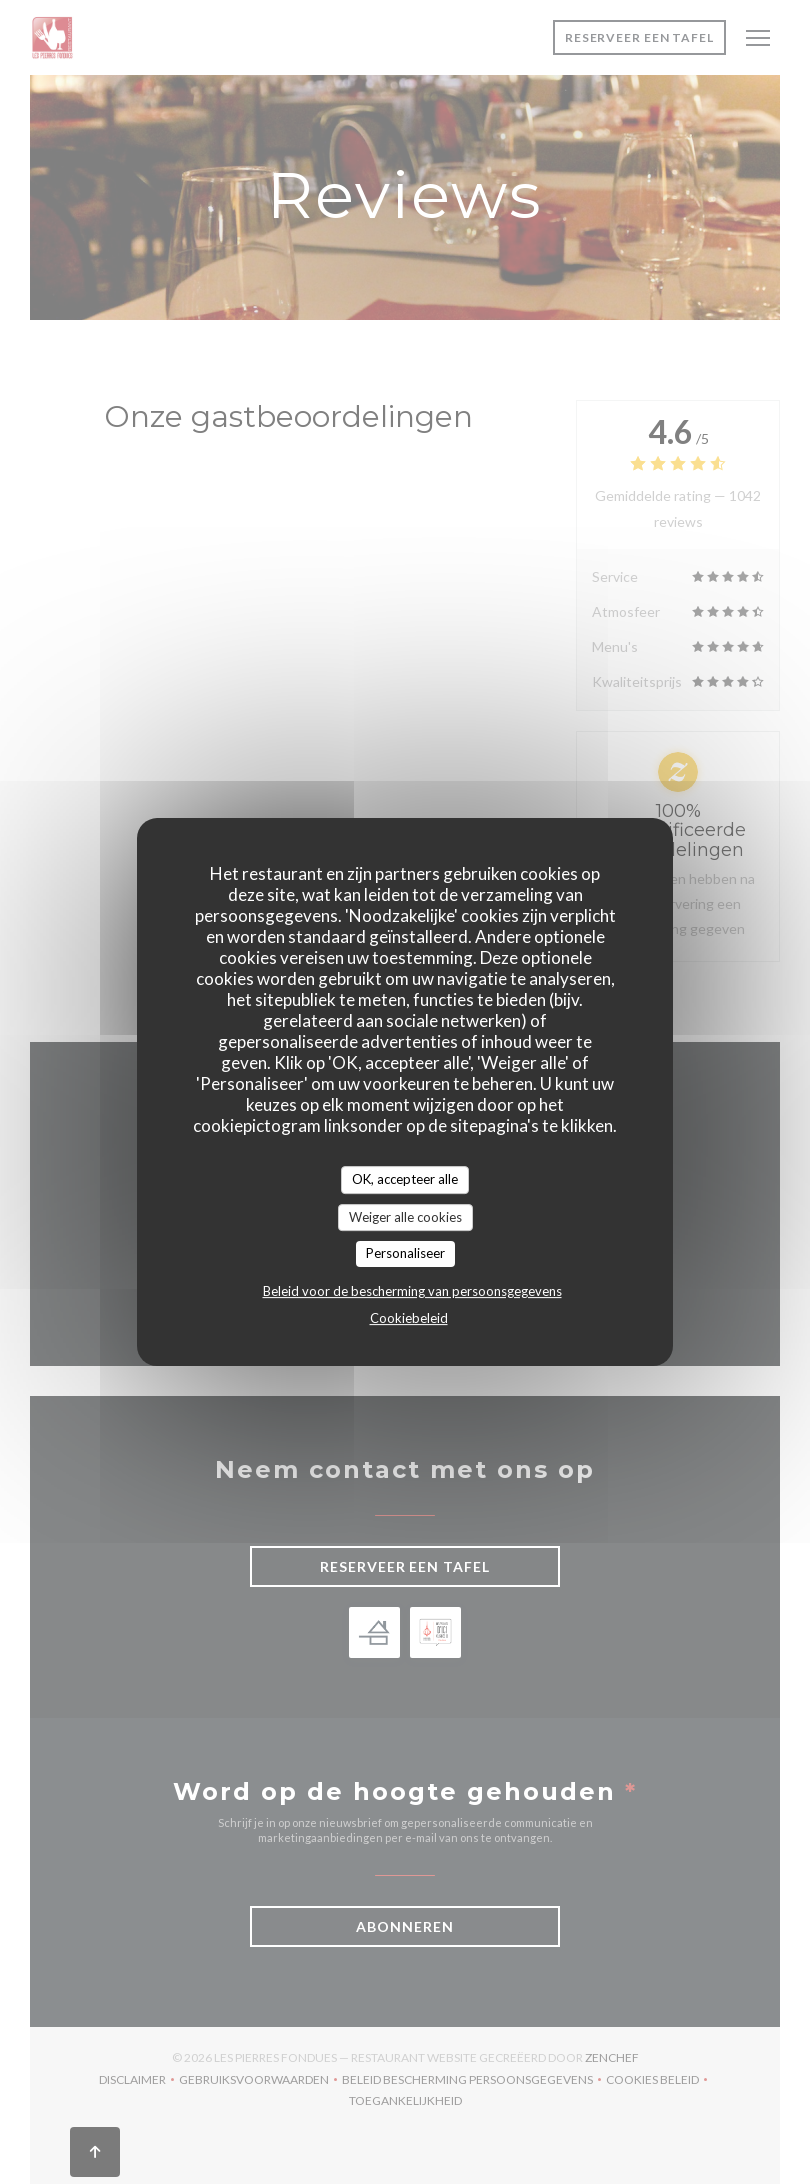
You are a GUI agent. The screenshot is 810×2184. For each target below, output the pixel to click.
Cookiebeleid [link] (409, 1318)
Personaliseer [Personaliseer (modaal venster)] (405, 1253)
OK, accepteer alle (405, 1179)
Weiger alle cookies (405, 1217)
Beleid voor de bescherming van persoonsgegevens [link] (412, 1291)
